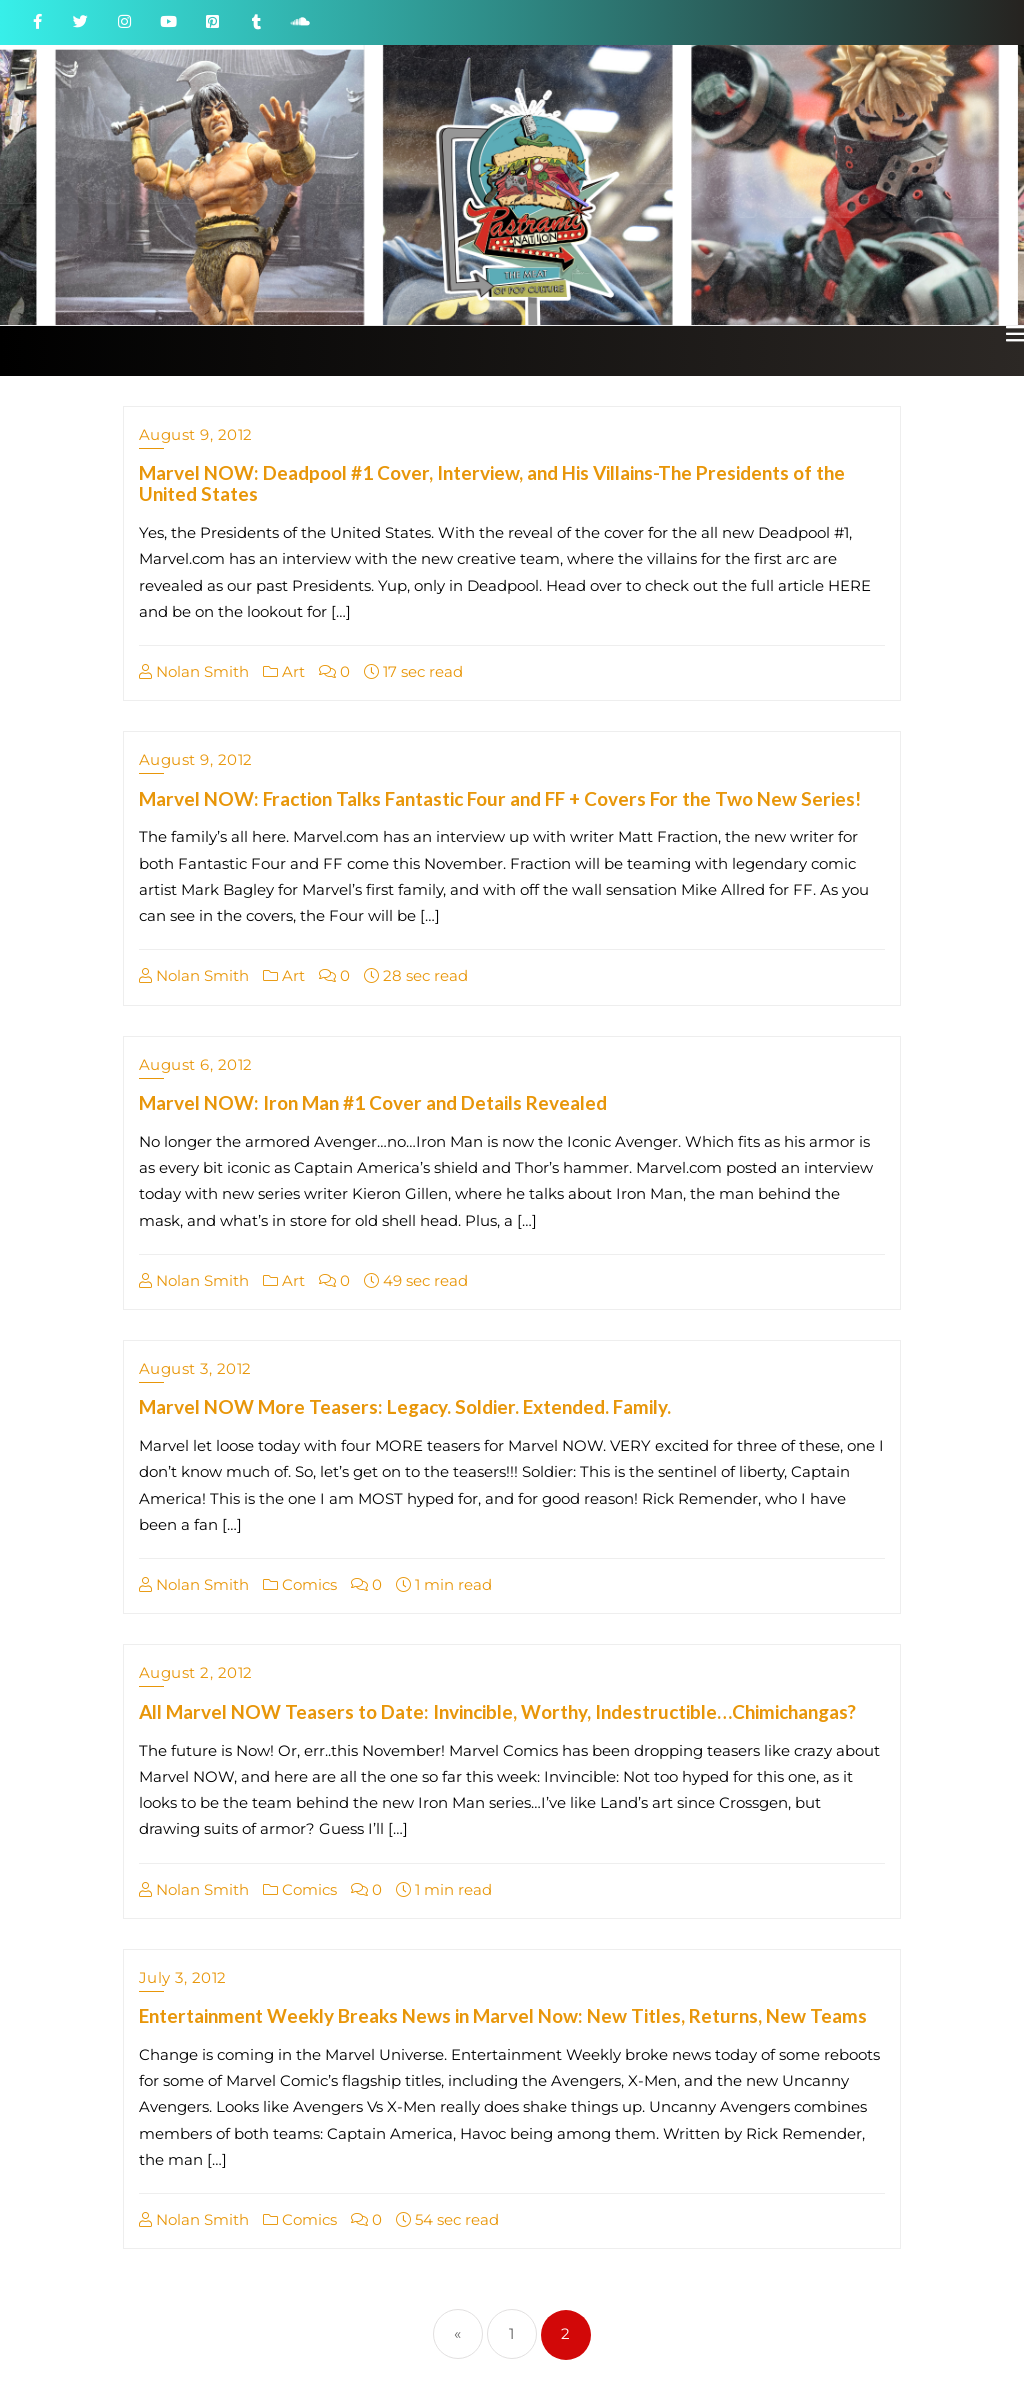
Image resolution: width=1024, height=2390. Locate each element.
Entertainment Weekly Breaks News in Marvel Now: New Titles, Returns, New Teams (503, 2015)
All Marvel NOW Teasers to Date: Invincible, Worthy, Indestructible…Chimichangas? (497, 1711)
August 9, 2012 (196, 434)
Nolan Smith (194, 671)
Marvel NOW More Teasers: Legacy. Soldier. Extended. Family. (405, 1406)
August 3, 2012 (195, 1368)
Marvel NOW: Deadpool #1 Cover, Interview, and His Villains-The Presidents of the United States (492, 483)
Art (284, 671)
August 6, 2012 (196, 1064)
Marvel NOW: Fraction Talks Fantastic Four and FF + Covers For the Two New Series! (500, 798)
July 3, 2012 (183, 1977)
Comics (300, 1584)
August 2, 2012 (196, 1672)
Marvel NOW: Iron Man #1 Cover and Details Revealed (373, 1102)
